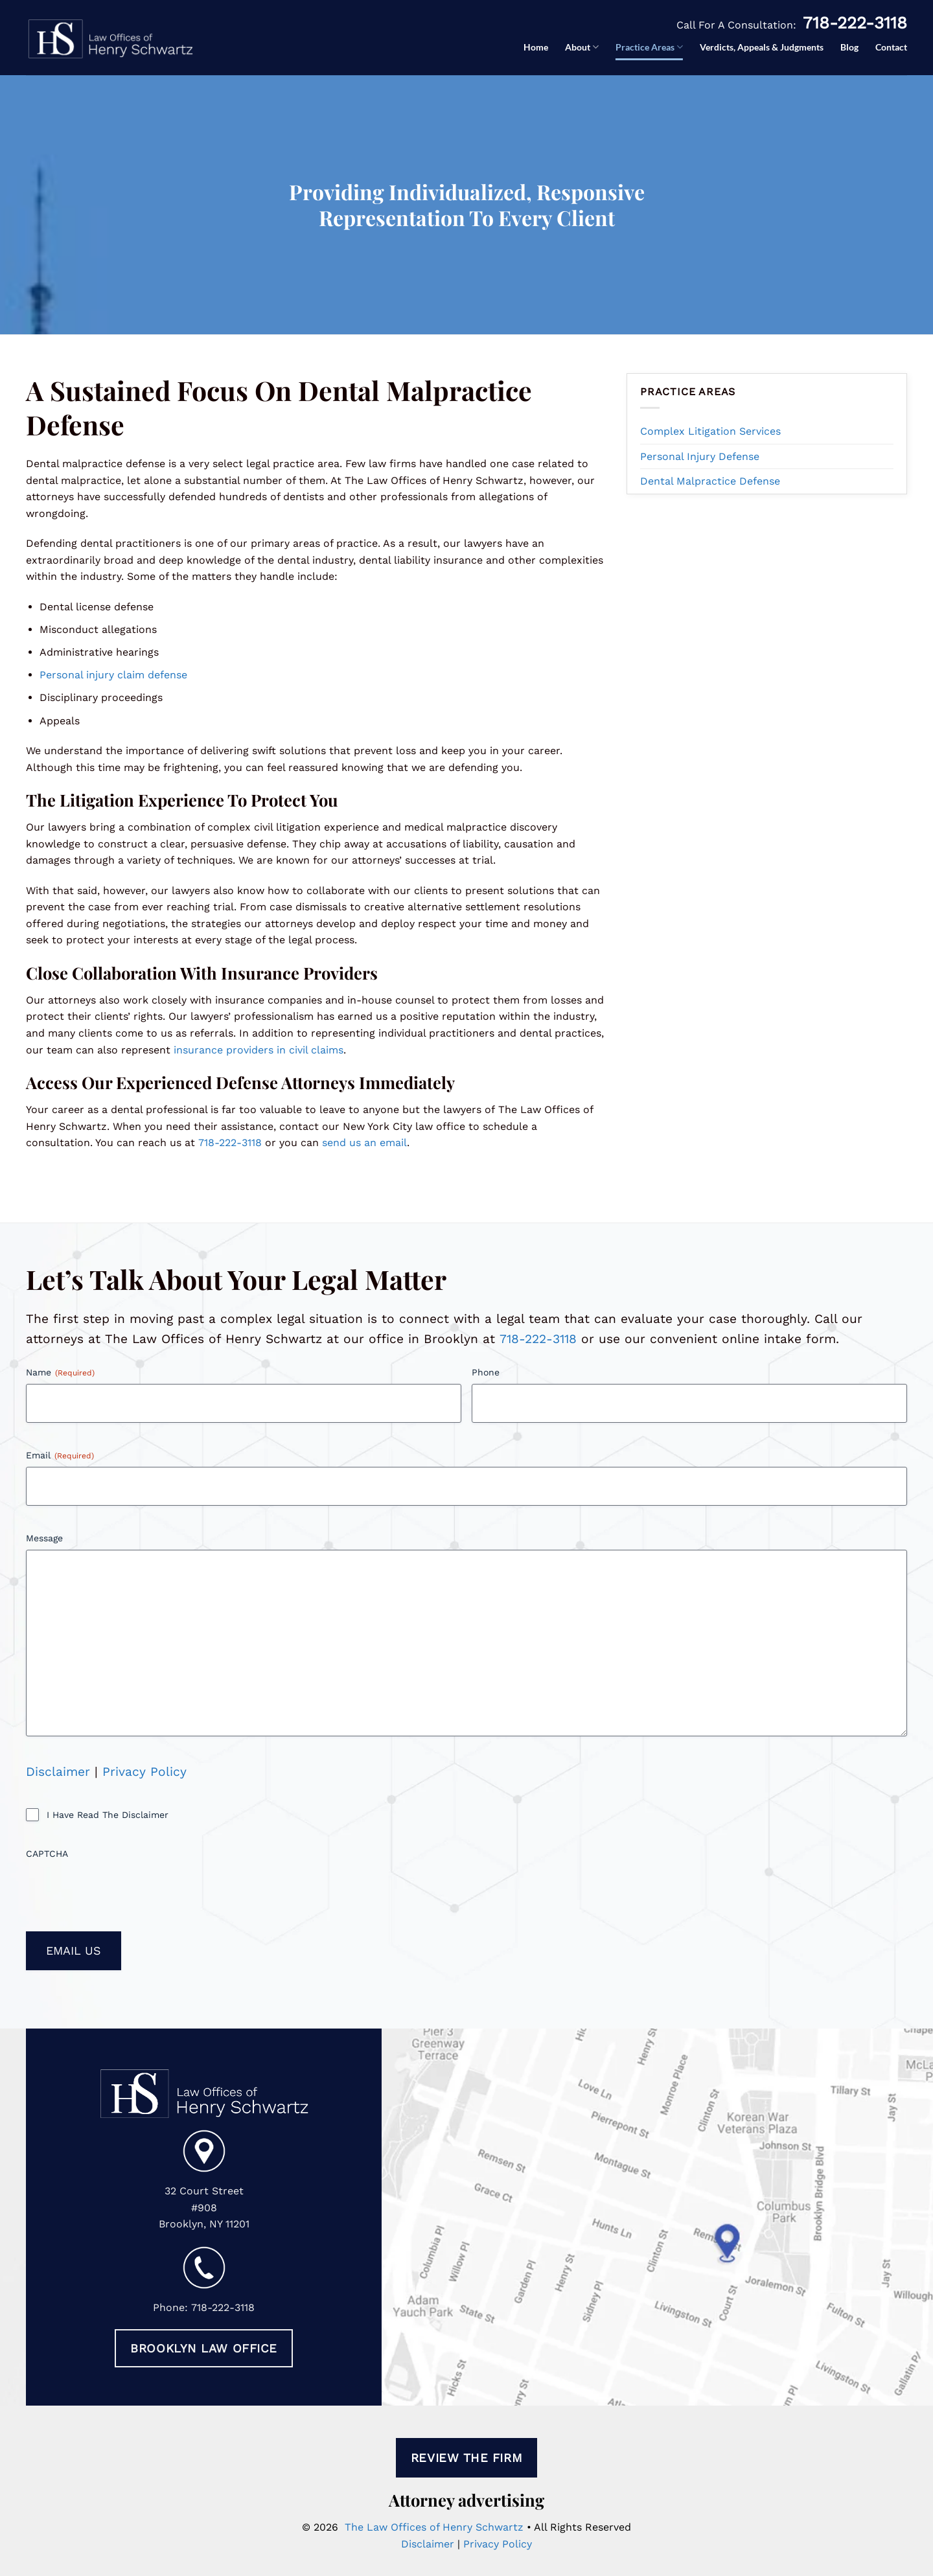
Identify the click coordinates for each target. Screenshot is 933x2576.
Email (60, 1456)
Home (536, 46)
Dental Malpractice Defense (710, 481)
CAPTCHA (47, 1853)
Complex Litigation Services (710, 431)
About (582, 47)
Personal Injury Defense (699, 456)
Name (60, 1373)
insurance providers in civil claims (258, 1050)
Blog (849, 46)
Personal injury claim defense (113, 675)
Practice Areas (649, 47)
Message (44, 1538)
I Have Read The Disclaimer (107, 1815)
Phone (486, 1372)
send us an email (364, 1142)
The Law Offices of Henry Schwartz (434, 2527)
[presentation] (124, 1890)
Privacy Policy (144, 1771)
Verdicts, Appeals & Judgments (762, 46)
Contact (891, 46)
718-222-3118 (855, 22)
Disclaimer (58, 1771)
